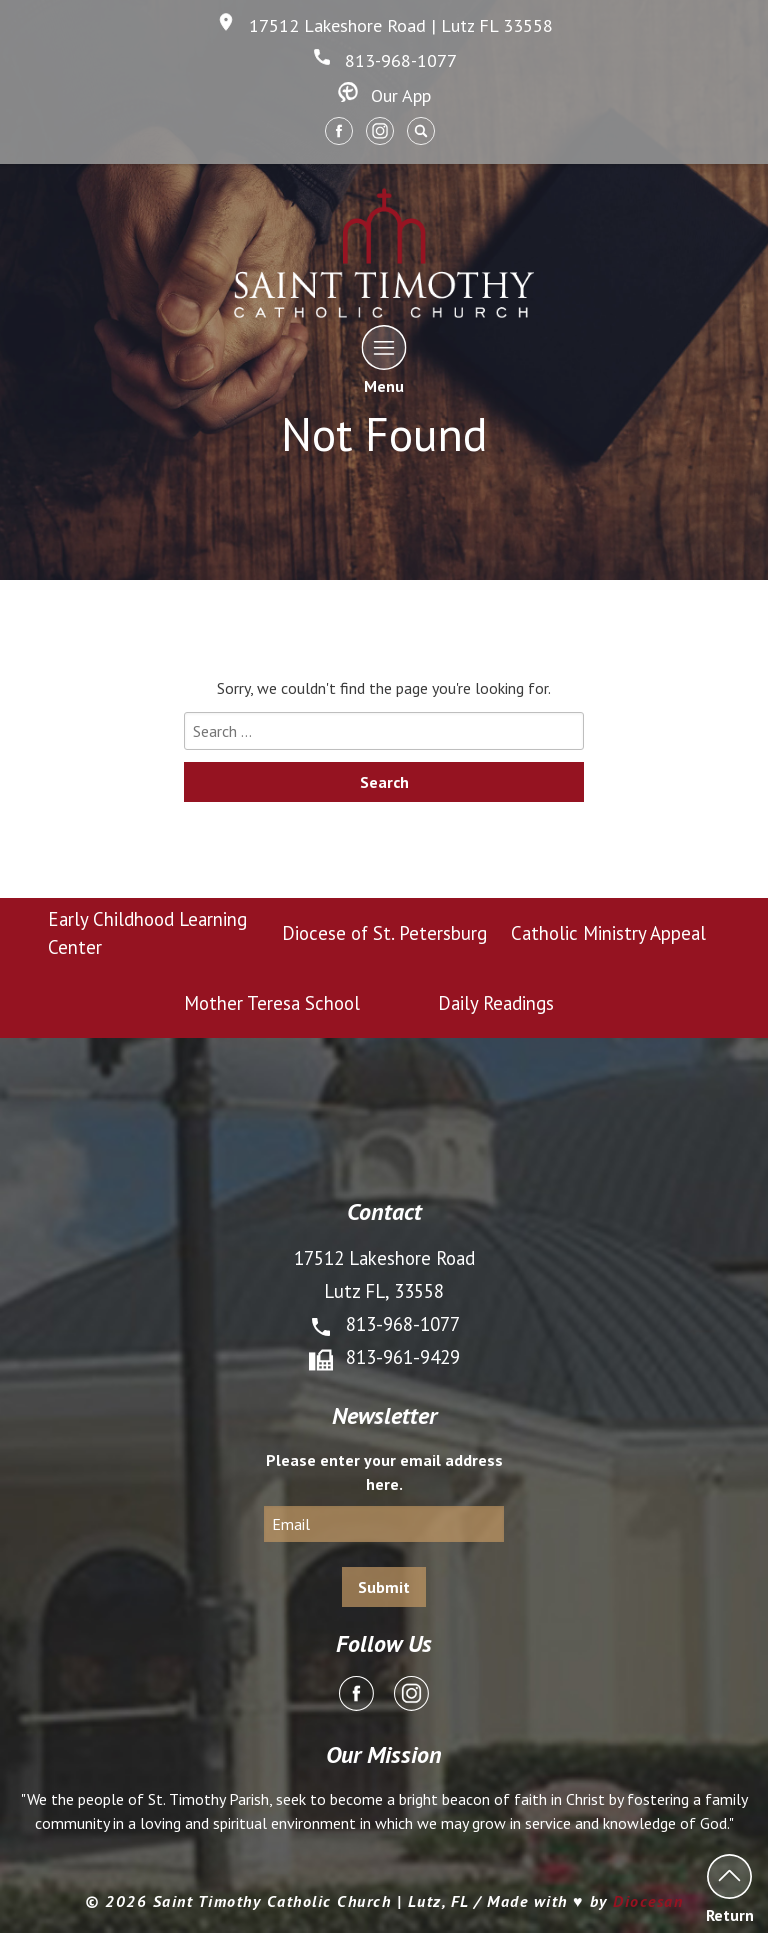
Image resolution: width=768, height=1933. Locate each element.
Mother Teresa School (272, 1003)
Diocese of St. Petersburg (384, 933)
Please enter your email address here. (384, 1472)
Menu (384, 359)
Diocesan (648, 1901)
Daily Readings (496, 1003)
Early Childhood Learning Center (147, 933)
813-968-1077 (384, 60)
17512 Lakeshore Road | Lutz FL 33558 (384, 25)
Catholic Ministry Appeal (608, 933)
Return (729, 1888)
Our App (384, 95)
